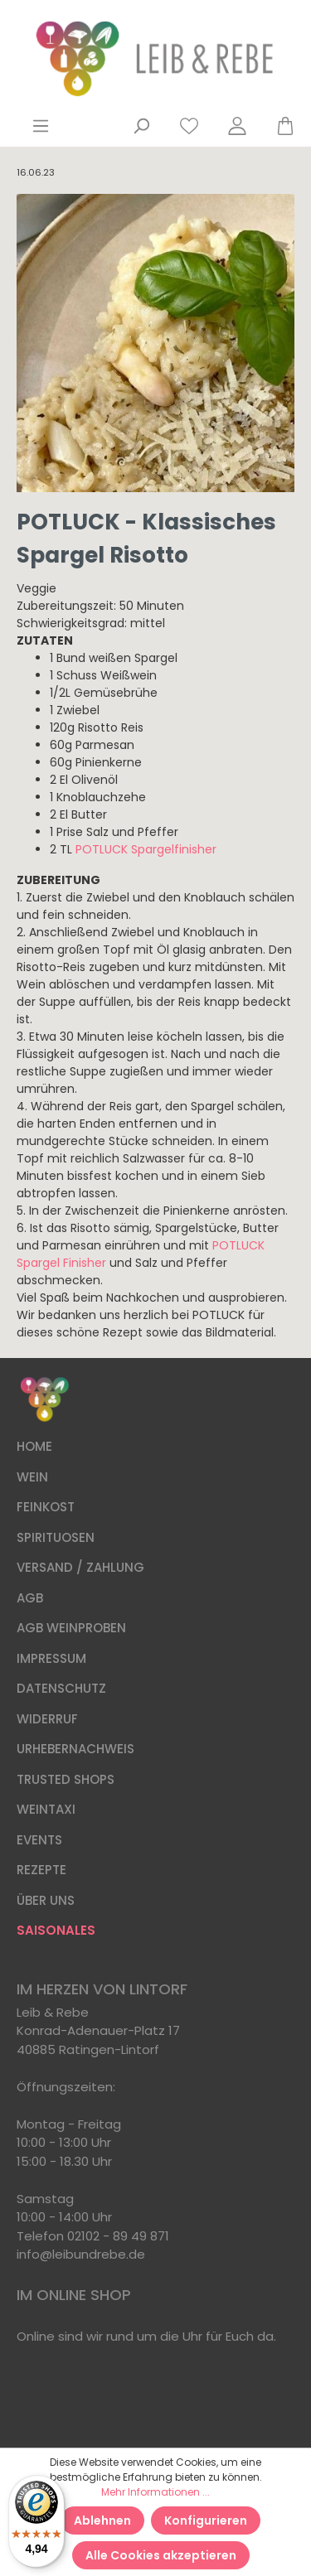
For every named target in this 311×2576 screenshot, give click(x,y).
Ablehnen (102, 2520)
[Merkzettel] (189, 126)
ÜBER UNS (46, 1900)
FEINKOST (46, 1506)
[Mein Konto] (237, 126)
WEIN (32, 1477)
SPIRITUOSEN (56, 1537)
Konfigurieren (205, 2520)
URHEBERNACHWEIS (75, 1748)
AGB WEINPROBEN (71, 1627)
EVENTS (39, 1840)
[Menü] (41, 126)
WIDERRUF (47, 1719)
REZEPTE (41, 1869)
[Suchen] (141, 126)
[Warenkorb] (277, 126)
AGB (30, 1598)
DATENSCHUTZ (61, 1688)
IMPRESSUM (51, 1658)
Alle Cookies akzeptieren (160, 2555)
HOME (34, 1446)
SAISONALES (56, 1930)
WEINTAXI (46, 1809)
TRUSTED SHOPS (65, 1779)
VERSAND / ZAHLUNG (80, 1567)
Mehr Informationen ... (155, 2492)
